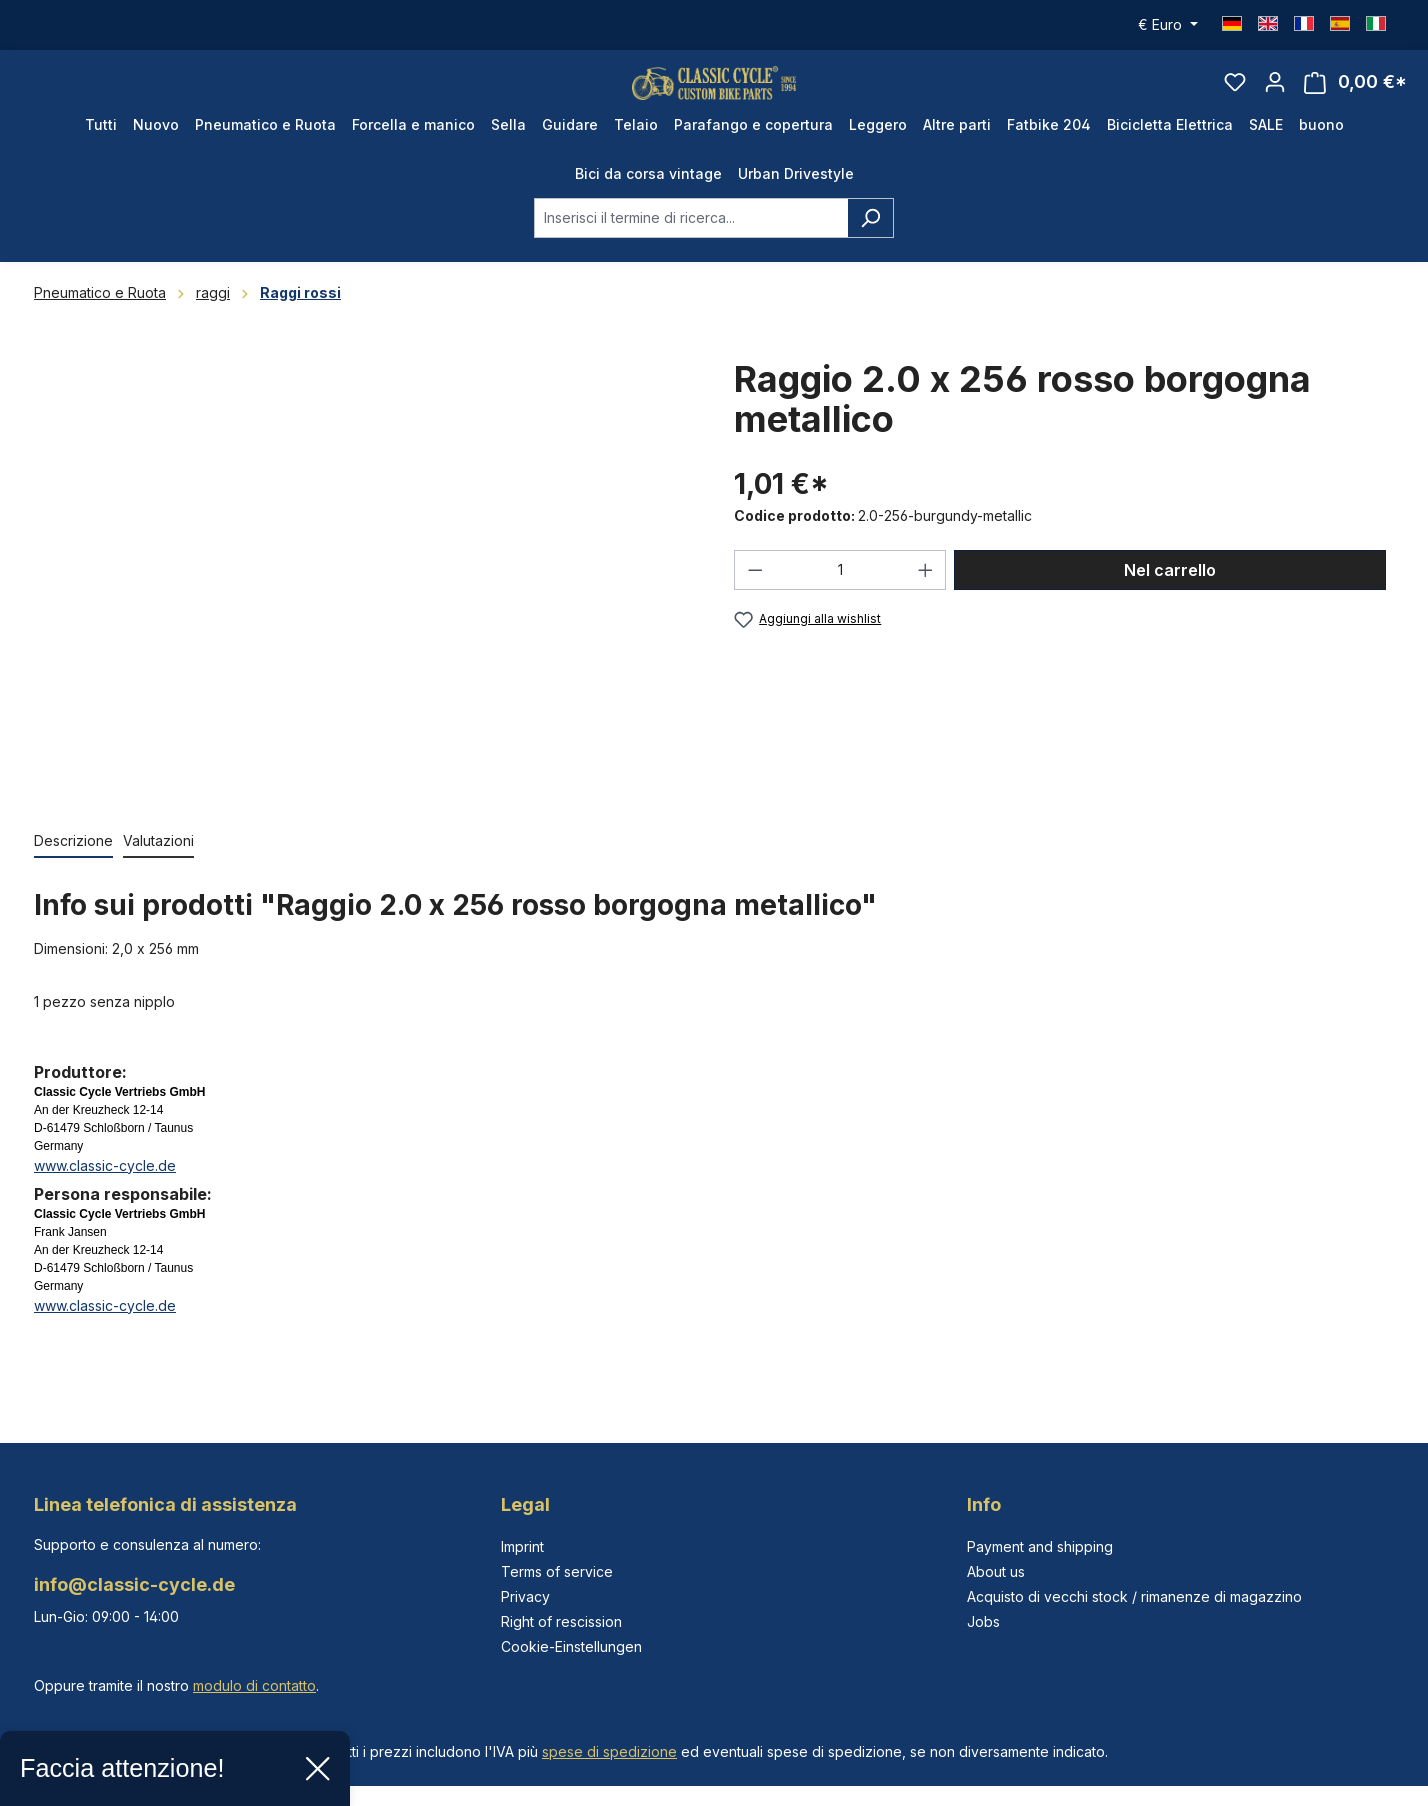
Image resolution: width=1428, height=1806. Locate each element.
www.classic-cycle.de (105, 1192)
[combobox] (691, 245)
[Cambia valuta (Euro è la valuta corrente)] (1168, 25)
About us (996, 1571)
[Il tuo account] (1275, 96)
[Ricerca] (870, 245)
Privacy (525, 1596)
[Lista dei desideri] (1235, 96)
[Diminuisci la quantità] (755, 597)
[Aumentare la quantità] (926, 597)
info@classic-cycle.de (134, 1584)
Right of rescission (561, 1621)
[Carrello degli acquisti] (1355, 96)
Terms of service (557, 1571)
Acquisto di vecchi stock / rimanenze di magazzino (1134, 1596)
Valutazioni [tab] (158, 867)
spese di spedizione (609, 1751)
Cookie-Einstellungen (571, 1646)
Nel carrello (1170, 597)
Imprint (522, 1546)
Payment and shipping (1040, 1546)
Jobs (983, 1621)
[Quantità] (840, 597)
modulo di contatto (254, 1685)
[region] (364, 601)
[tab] (73, 868)
